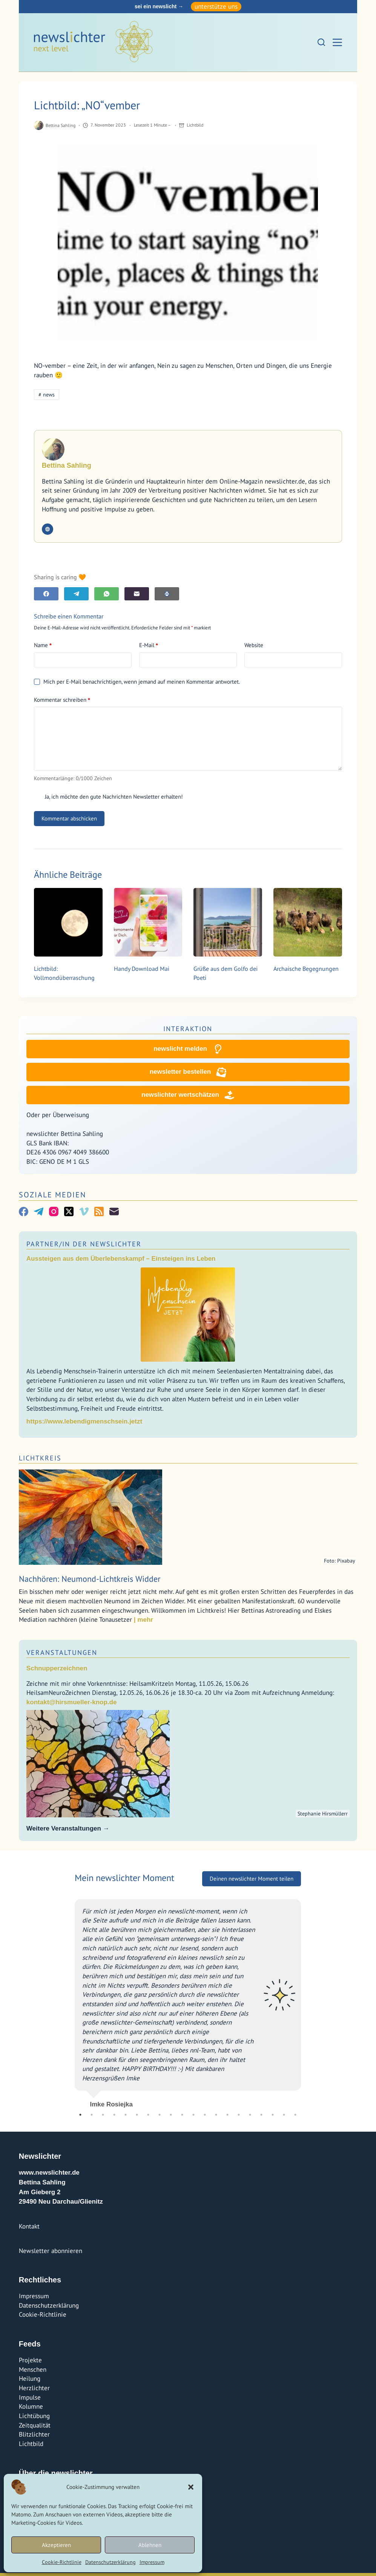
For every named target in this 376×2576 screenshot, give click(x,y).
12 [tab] (205, 2117)
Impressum (152, 2562)
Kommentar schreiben (62, 700)
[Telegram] (76, 593)
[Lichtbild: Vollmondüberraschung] (68, 922)
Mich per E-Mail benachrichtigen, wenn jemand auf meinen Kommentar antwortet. (137, 681)
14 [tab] (227, 2117)
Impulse (30, 2400)
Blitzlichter (34, 2437)
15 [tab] (238, 2117)
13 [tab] (216, 2117)
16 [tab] (250, 2117)
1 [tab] (80, 2117)
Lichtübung (34, 2419)
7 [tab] (148, 2117)
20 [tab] (295, 2117)
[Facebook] (46, 593)
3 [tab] (103, 2117)
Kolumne (31, 2409)
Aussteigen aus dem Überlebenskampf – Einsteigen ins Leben (121, 1261)
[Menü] (337, 42)
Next (306, 2003)
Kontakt (29, 2229)
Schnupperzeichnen (56, 1671)
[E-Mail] (136, 593)
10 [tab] (182, 2117)
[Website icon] (47, 529)
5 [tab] (125, 2117)
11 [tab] (193, 2117)
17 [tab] (261, 2117)
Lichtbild (195, 125)
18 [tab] (272, 2117)
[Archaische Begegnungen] (307, 922)
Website (253, 645)
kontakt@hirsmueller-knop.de (71, 1705)
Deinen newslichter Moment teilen (251, 1881)
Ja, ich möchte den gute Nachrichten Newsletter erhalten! (108, 796)
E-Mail (148, 645)
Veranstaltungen (61, 1655)
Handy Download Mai (141, 968)
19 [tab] (284, 2117)
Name (43, 645)
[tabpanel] (188, 2003)
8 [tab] (159, 2117)
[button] (191, 2487)
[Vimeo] (84, 1214)
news (46, 394)
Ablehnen (149, 2544)
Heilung (29, 2381)
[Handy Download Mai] (148, 922)
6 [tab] (137, 2117)
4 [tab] (114, 2117)
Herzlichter (34, 2391)
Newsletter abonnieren (50, 2254)
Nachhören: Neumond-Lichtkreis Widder (89, 1582)
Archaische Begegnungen (306, 968)
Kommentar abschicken (69, 818)
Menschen (32, 2372)
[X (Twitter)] (69, 1214)
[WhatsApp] (106, 593)
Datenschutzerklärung (110, 2562)
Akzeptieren (56, 2544)
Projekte (30, 2363)
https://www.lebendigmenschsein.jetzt (84, 1424)
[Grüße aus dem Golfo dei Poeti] (227, 922)
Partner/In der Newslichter (83, 1247)
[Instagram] (53, 1214)
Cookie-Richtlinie (61, 2562)
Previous (69, 2003)
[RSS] (99, 1214)
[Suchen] (321, 42)
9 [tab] (171, 2117)
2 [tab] (91, 2117)
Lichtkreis (40, 1461)
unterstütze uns (216, 6)
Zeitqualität (35, 2428)
